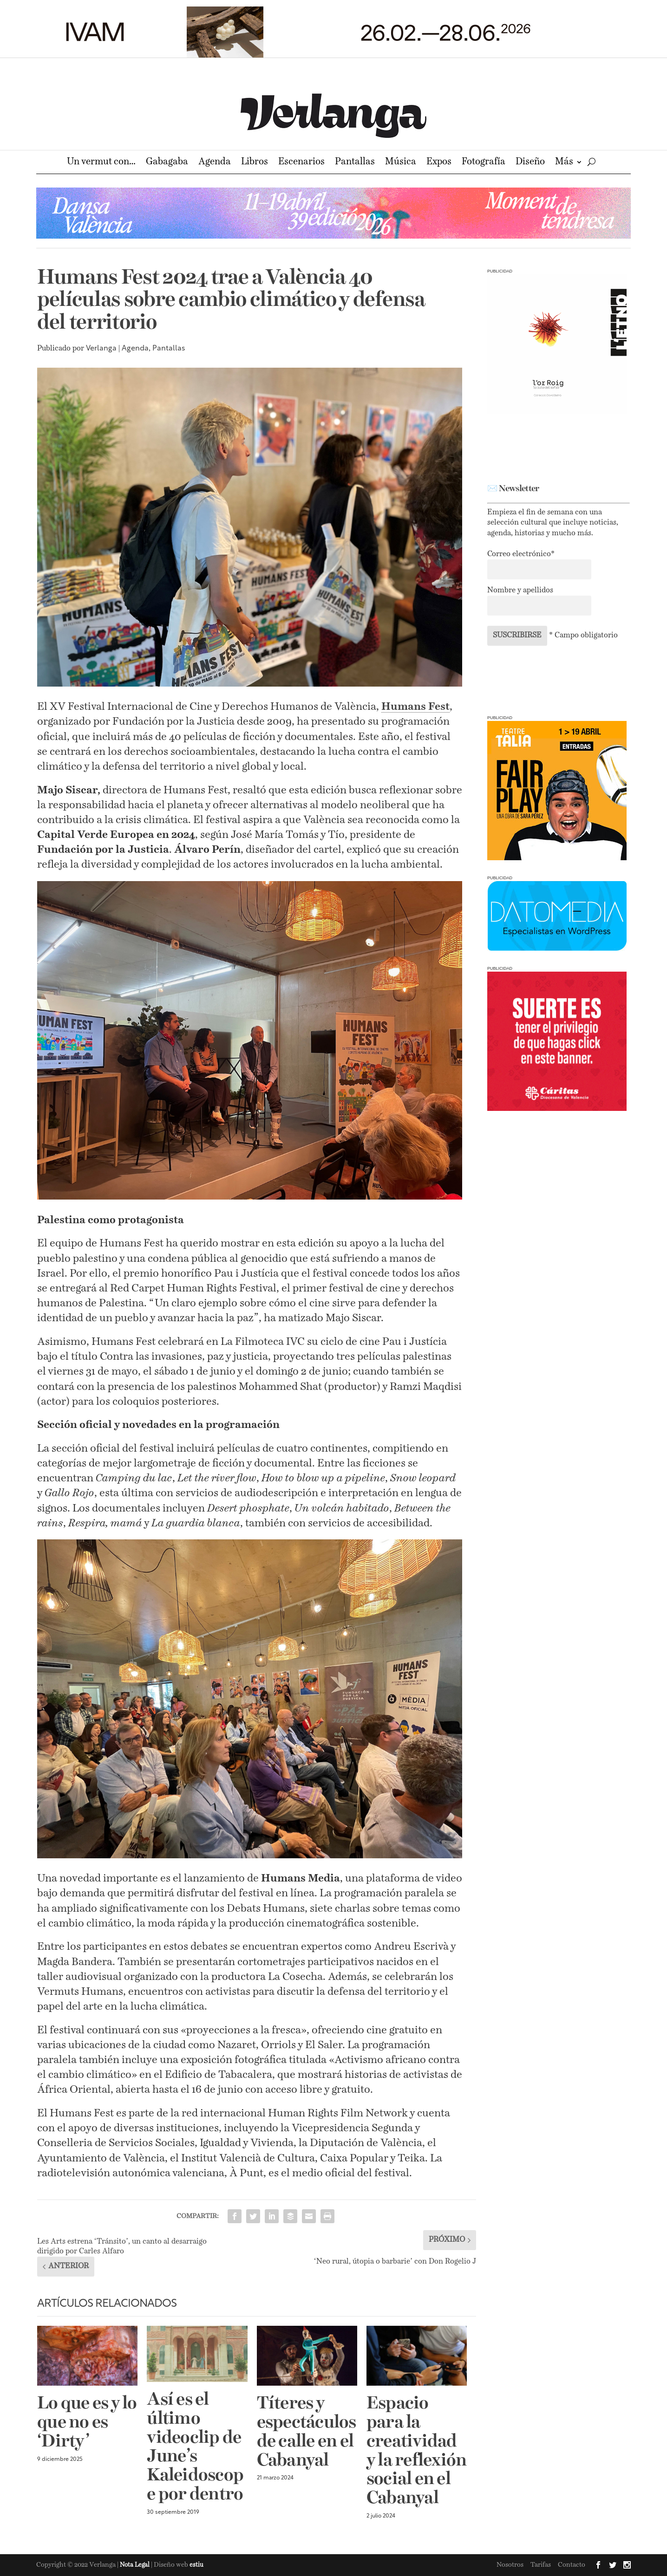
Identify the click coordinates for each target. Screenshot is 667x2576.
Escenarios (301, 163)
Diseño (530, 163)
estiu (196, 2565)
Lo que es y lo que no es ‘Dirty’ (87, 2422)
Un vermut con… (101, 163)
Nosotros (510, 2565)
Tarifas (540, 2565)
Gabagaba (167, 163)
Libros (254, 163)
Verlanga (101, 348)
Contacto (571, 2565)
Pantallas (355, 163)
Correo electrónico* (521, 554)
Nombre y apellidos (520, 590)
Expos (438, 163)
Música (400, 163)
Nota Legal (135, 2565)
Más (564, 163)
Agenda (214, 163)
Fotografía (483, 163)
